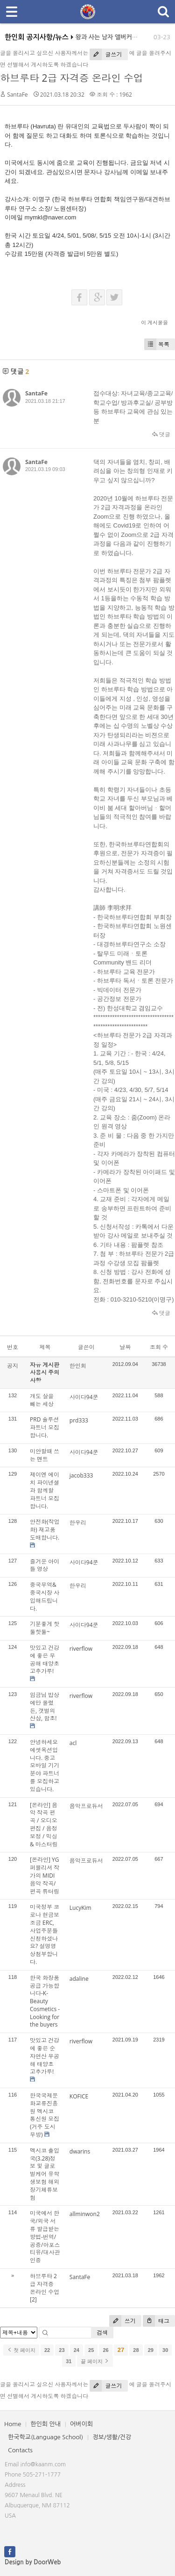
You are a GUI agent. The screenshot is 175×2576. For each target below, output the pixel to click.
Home (12, 2424)
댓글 (161, 434)
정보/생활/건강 (111, 2437)
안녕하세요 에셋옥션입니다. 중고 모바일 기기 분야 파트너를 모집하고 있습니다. (44, 1765)
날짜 (125, 1347)
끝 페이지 (95, 2361)
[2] (33, 2299)
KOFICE (79, 2096)
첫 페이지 (21, 2350)
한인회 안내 (45, 2424)
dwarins (80, 2151)
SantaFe (17, 95)
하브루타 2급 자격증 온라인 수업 (71, 77)
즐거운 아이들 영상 (44, 1565)
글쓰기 (106, 54)
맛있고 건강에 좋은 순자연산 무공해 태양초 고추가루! (44, 2056)
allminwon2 (85, 2214)
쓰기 (122, 2321)
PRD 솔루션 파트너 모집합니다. (44, 1427)
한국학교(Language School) (45, 2437)
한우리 (78, 1523)
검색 (102, 2333)
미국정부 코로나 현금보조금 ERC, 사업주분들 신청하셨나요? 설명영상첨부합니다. (44, 1934)
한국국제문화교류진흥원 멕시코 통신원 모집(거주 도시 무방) (44, 2115)
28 (136, 2350)
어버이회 (81, 2424)
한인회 (78, 1366)
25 (91, 2350)
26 (105, 2350)
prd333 (79, 1420)
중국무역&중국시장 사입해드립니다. (44, 1596)
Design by (33, 2562)
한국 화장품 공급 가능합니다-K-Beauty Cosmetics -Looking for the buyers (45, 2001)
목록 (156, 344)
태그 (156, 2321)
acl (73, 1743)
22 (47, 2350)
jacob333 (81, 1475)
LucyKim (80, 1908)
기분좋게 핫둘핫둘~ (44, 1628)
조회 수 (159, 1347)
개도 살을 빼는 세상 (42, 1400)
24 (76, 2350)
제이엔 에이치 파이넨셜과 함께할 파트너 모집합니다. (44, 1490)
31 (68, 2361)
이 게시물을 (154, 322)
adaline (79, 1979)
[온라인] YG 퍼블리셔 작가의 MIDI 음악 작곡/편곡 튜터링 (44, 1875)
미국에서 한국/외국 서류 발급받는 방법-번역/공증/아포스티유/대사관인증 (45, 2236)
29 (151, 2350)
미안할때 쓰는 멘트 (44, 1455)
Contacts (20, 2450)
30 (165, 2350)
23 (61, 2350)
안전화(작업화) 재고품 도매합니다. (45, 1529)
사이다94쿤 (84, 1397)
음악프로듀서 (86, 1806)
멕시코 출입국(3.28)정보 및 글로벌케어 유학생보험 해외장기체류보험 (44, 2174)
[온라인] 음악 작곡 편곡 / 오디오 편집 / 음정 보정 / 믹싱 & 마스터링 (44, 1824)
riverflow (81, 1649)
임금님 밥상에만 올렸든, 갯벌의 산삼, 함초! (44, 1706)
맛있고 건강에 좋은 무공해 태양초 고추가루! (44, 1659)
